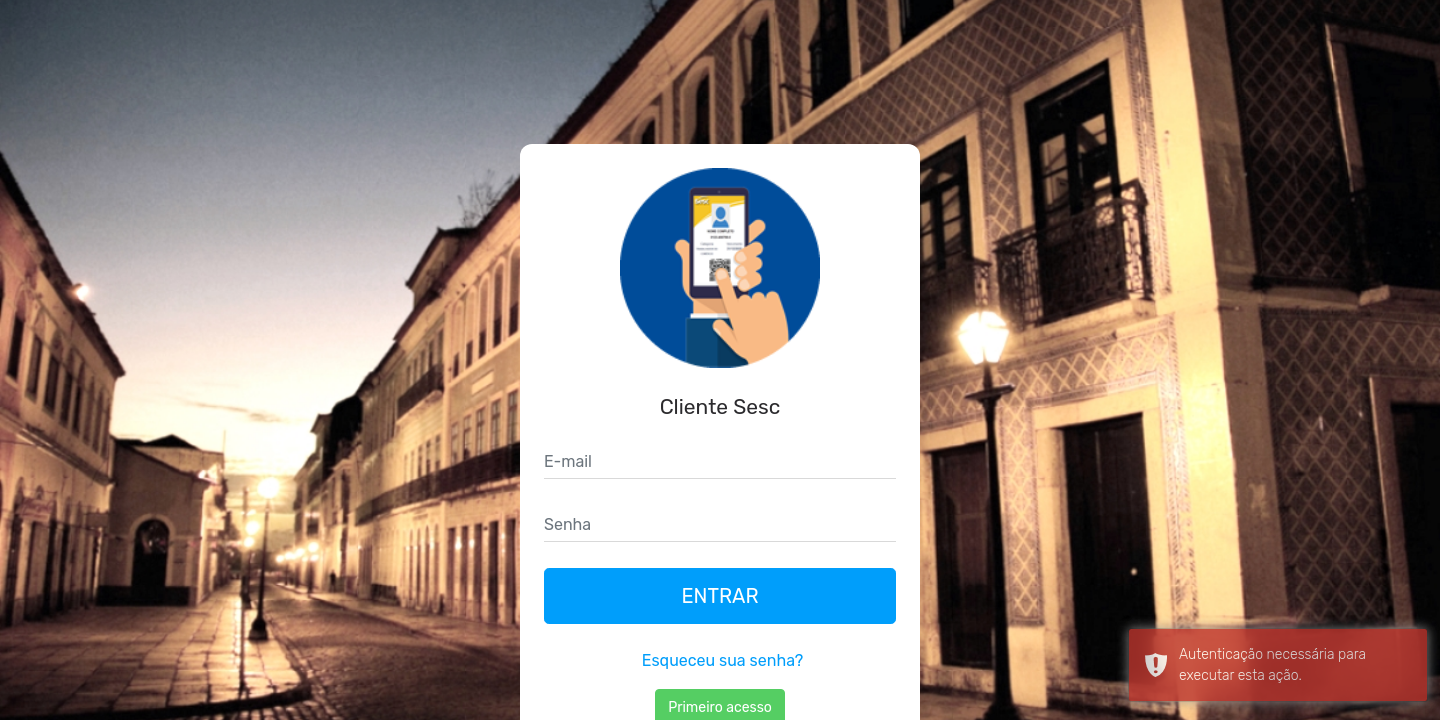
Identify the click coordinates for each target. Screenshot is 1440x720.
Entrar (719, 596)
